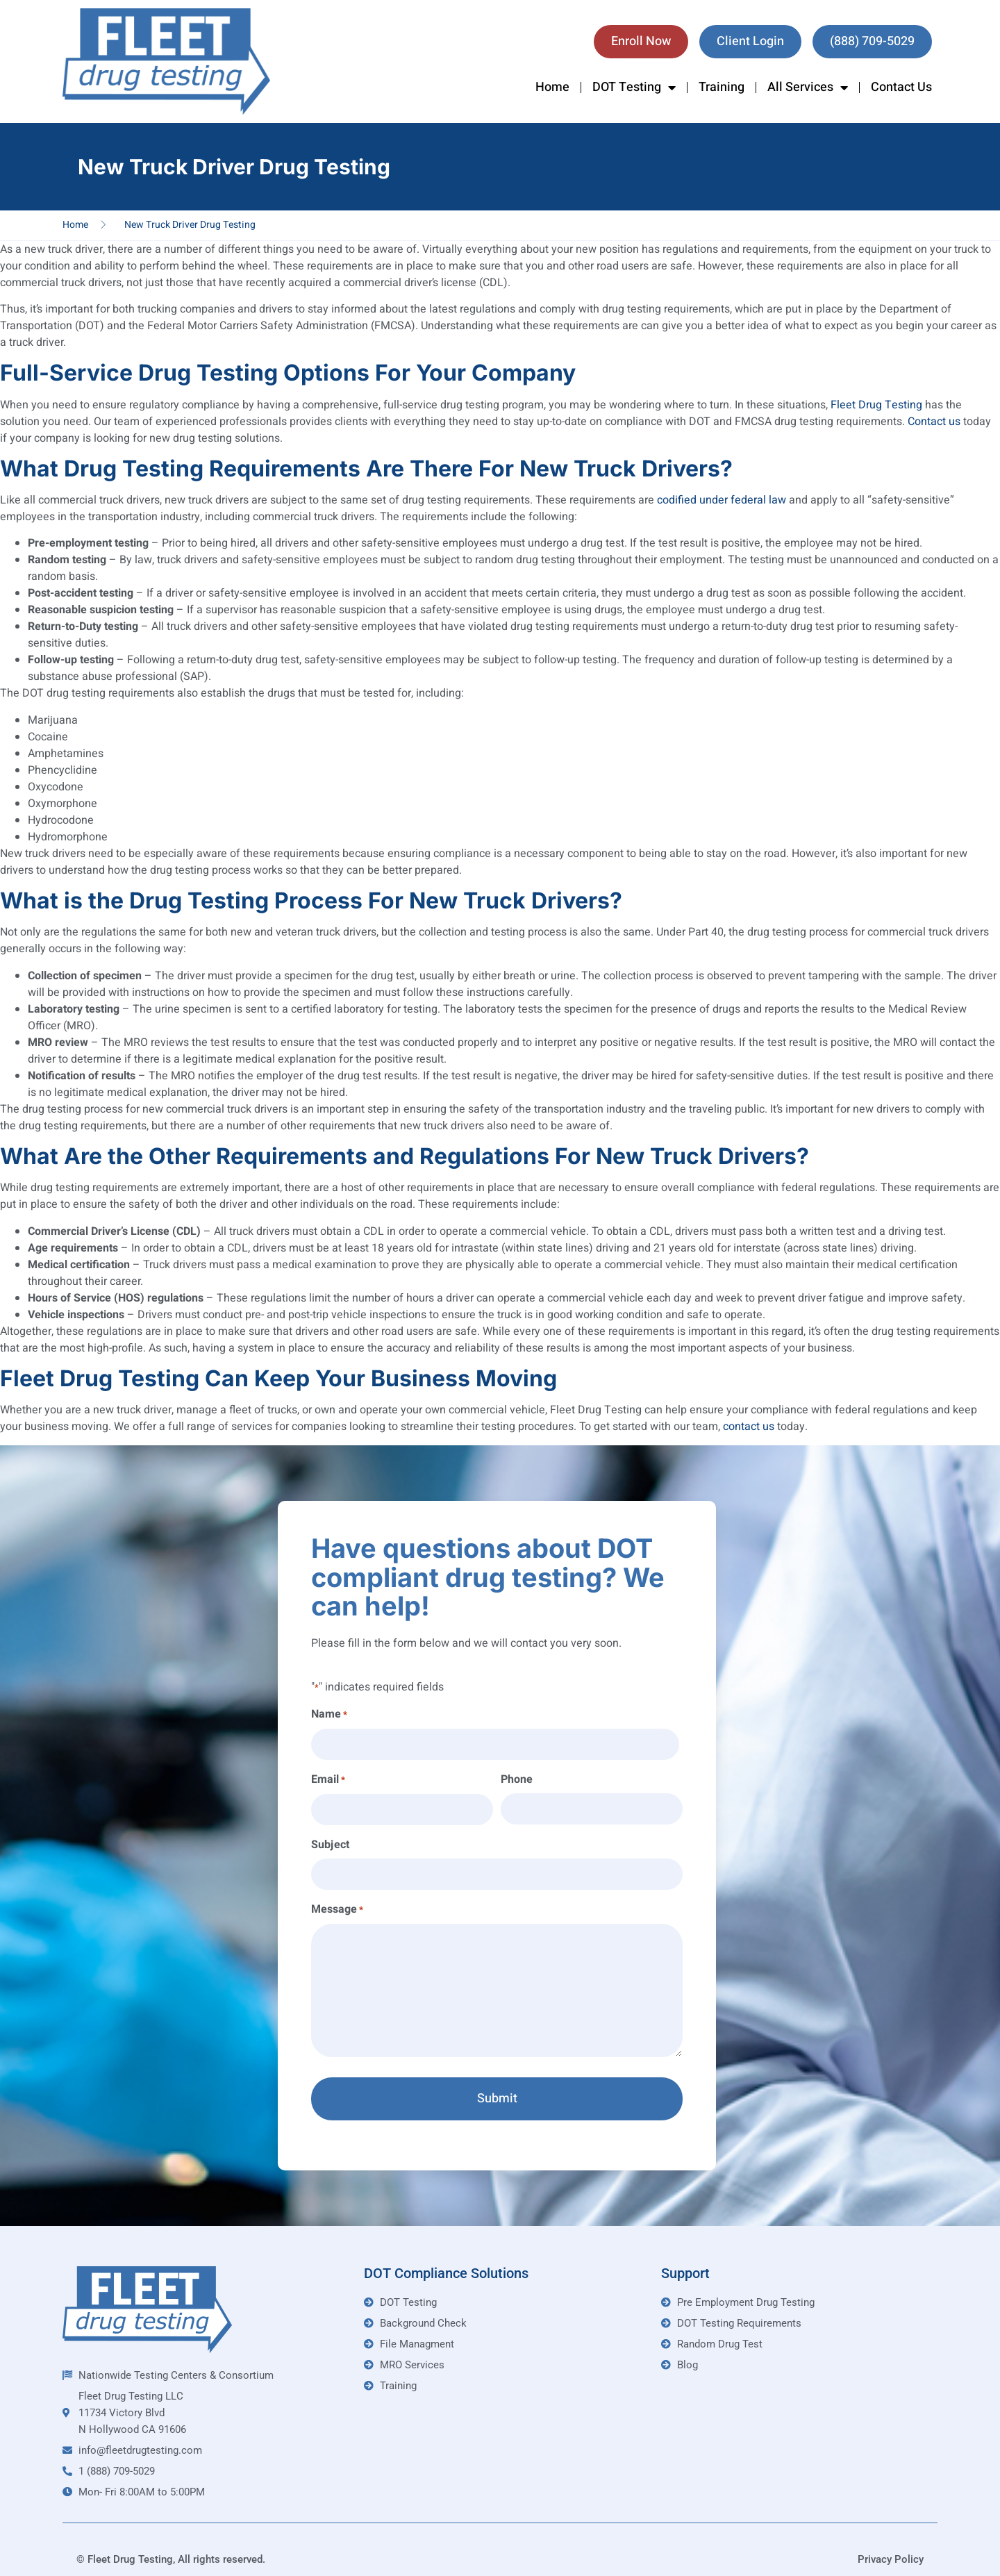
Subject (330, 1838)
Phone (517, 1776)
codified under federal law (721, 500)
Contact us (934, 421)
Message (337, 1900)
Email (328, 1777)
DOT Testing (634, 87)
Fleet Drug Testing (876, 405)
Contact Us (901, 87)
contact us (748, 1426)
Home (552, 87)
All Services (807, 87)
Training (721, 87)
